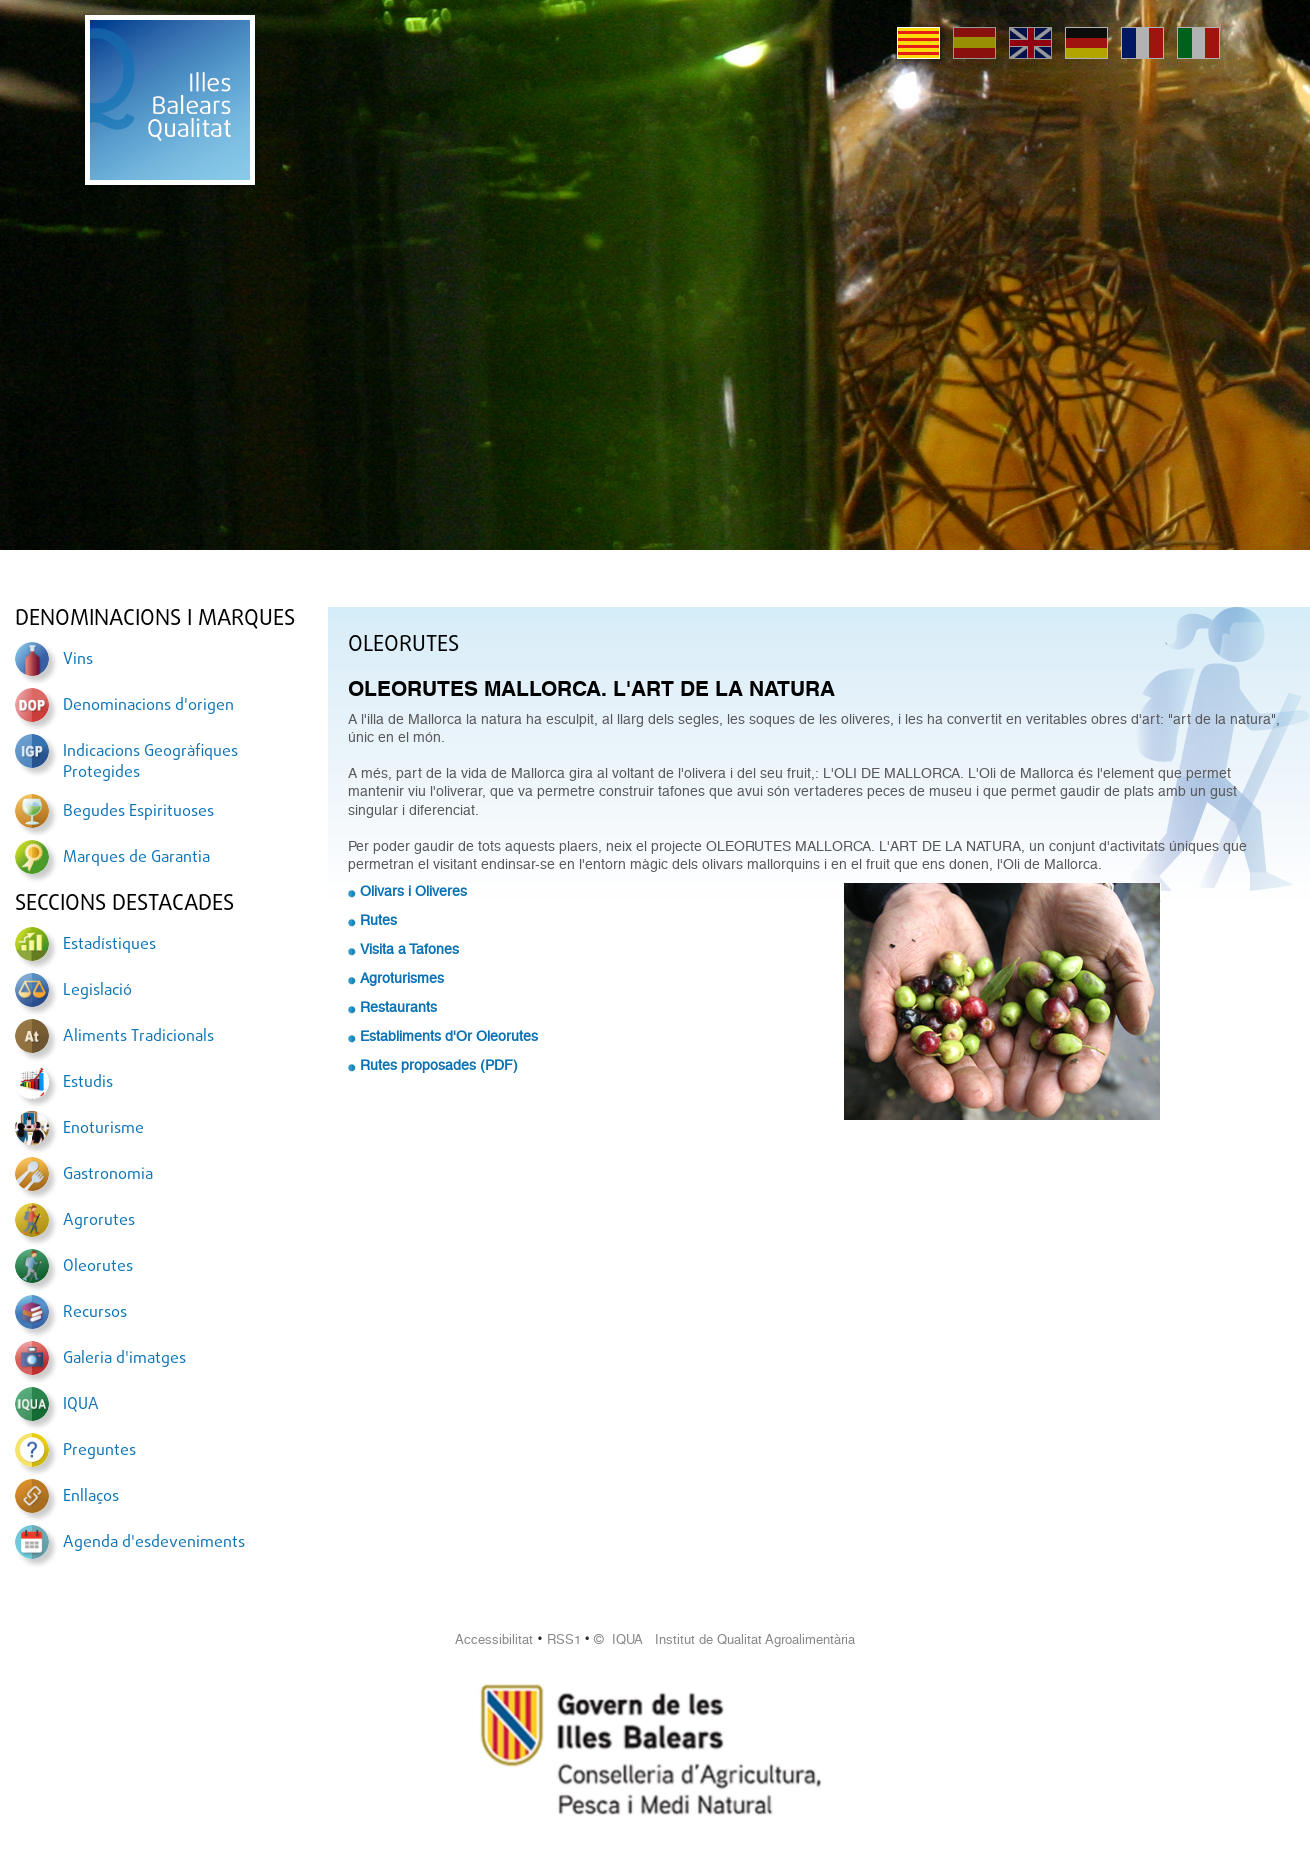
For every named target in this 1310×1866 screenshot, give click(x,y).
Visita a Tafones (409, 949)
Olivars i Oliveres (413, 891)
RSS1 (564, 1639)
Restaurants (398, 1007)
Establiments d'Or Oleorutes (449, 1036)
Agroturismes (402, 978)
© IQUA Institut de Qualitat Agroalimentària (724, 1639)
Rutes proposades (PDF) (439, 1065)
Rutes (378, 920)
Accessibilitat (494, 1639)
